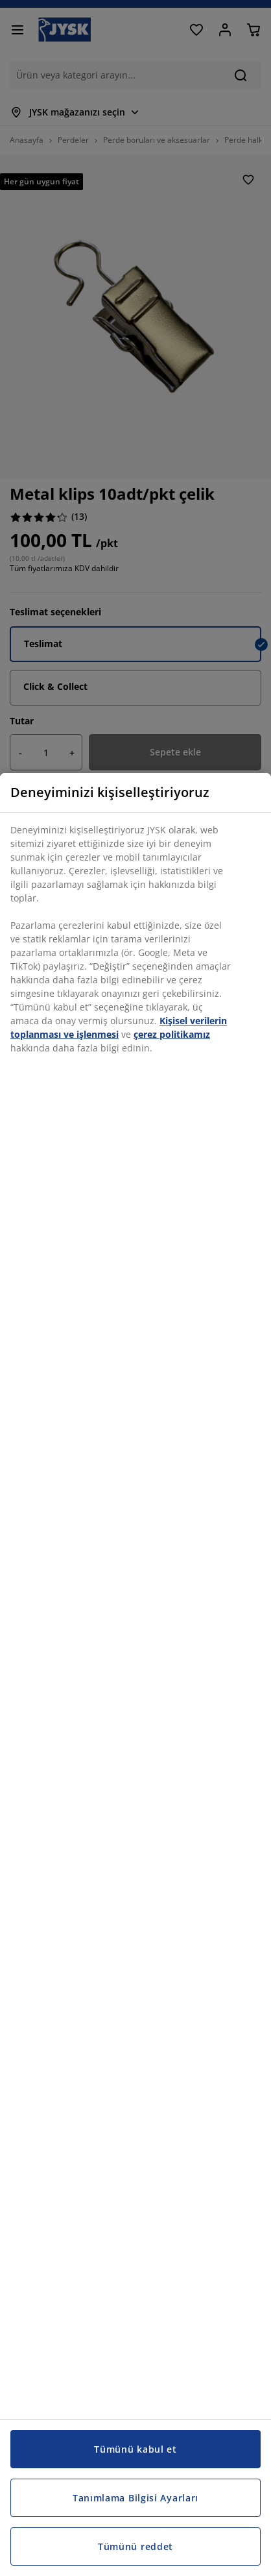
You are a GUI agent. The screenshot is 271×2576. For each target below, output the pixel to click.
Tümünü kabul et (135, 2449)
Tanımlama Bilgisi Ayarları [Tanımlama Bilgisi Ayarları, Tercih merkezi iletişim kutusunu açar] (135, 2498)
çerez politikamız (172, 1034)
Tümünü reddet (135, 2546)
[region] (135, 1674)
